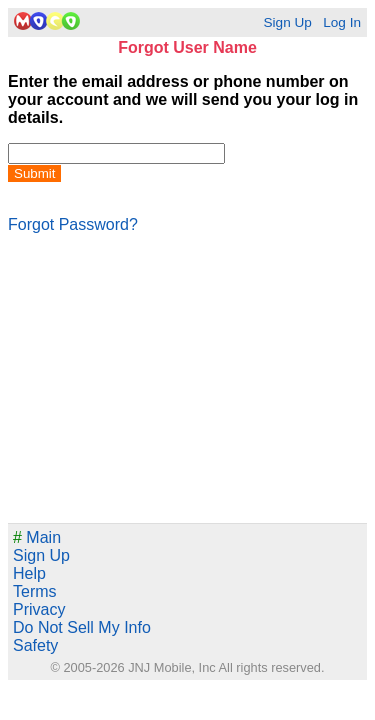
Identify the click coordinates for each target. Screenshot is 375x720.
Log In (342, 22)
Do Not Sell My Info (82, 627)
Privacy (39, 609)
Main (37, 537)
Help (29, 573)
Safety (35, 645)
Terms (35, 591)
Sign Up (287, 22)
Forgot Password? (73, 224)
